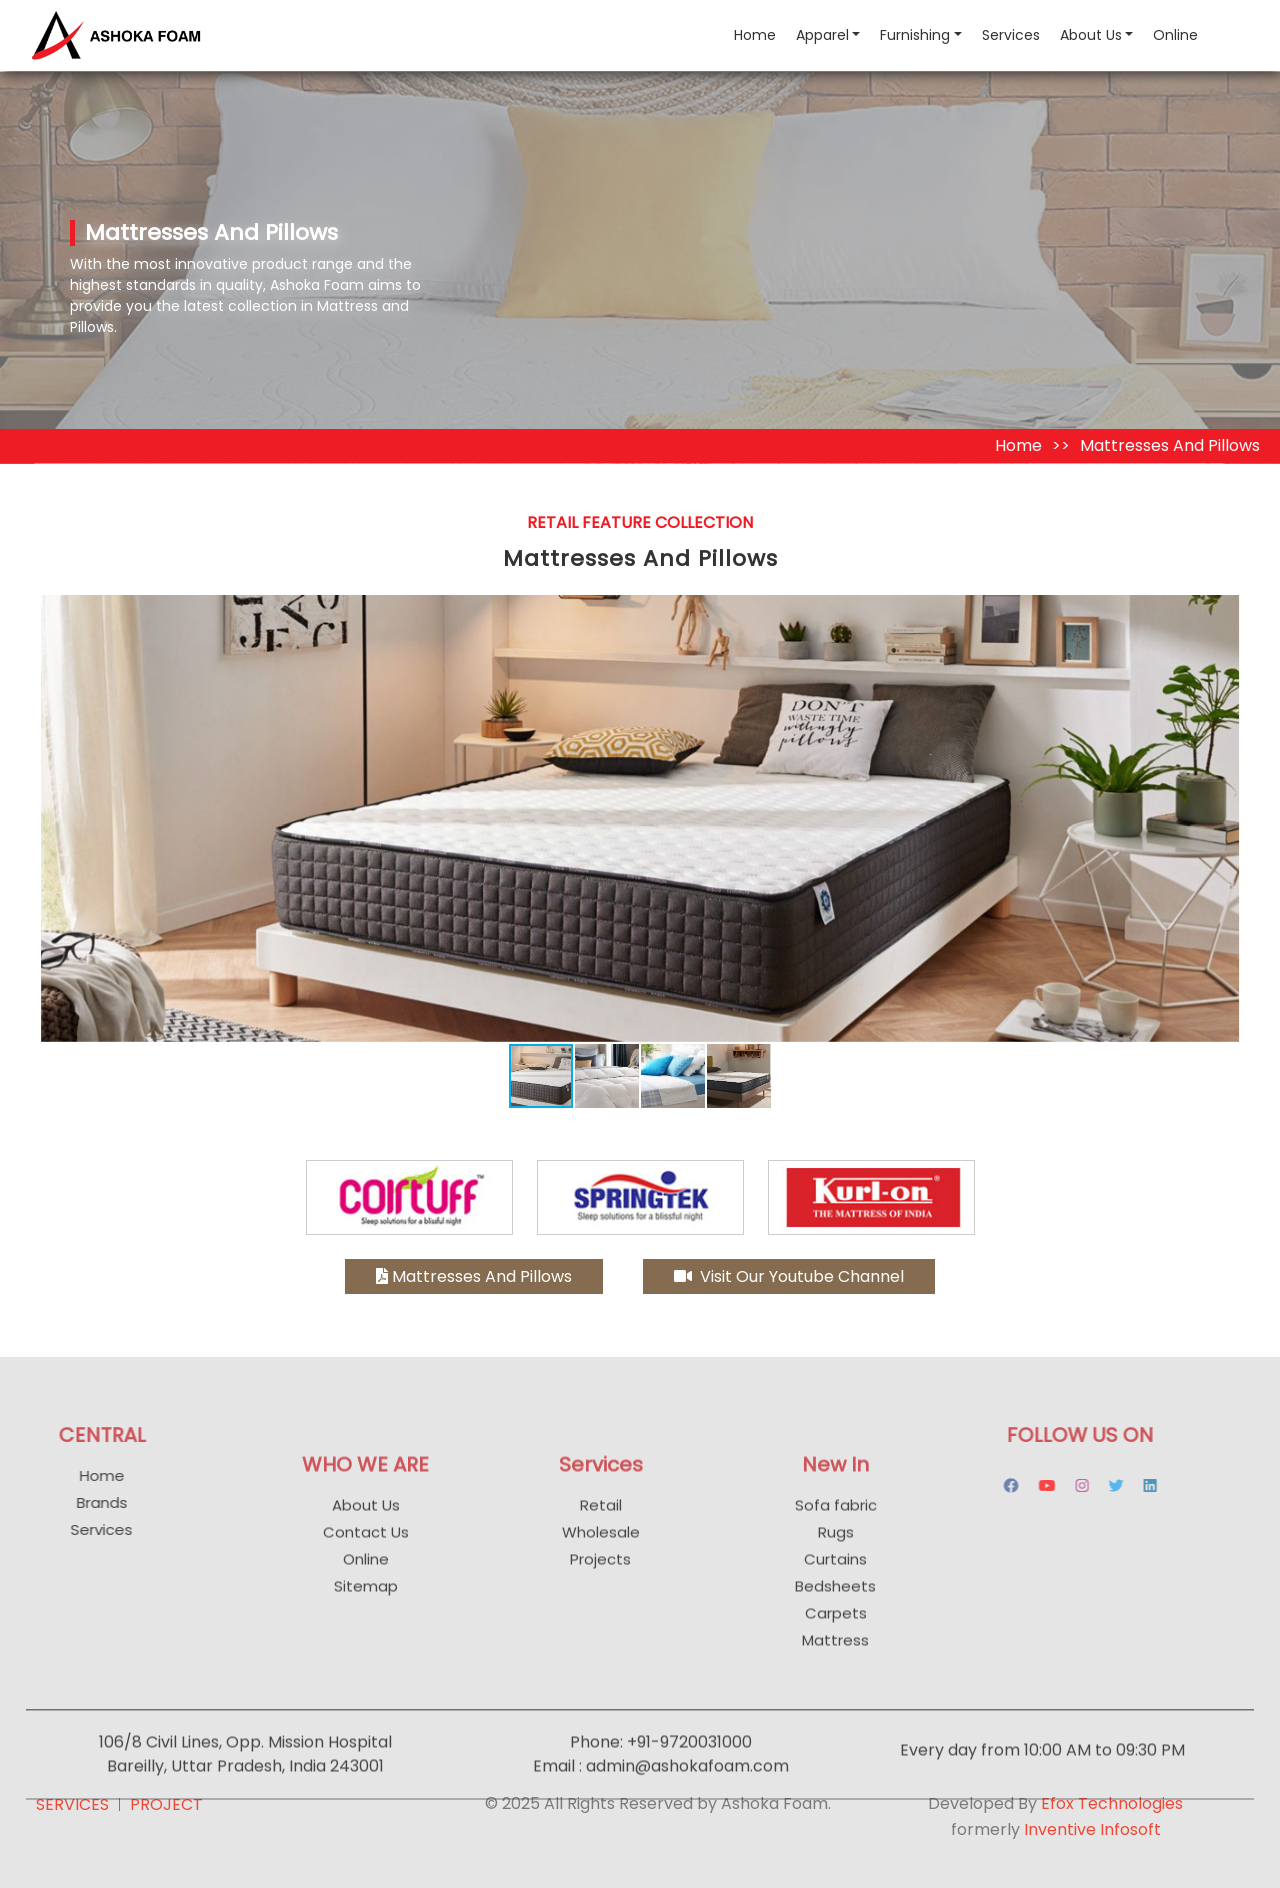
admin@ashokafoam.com (687, 1801)
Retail (601, 1540)
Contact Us (366, 1567)
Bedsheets (835, 1621)
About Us (366, 1540)
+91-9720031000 (689, 1777)
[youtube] (1011, 1485)
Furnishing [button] (915, 35)
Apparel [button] (822, 35)
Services (1011, 35)
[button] (1222, 613)
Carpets (836, 1648)
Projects (600, 1594)
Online (1175, 35)
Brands (65, 1502)
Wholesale (601, 1567)
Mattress (835, 1675)
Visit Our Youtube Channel (789, 1276)
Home (760, 34)
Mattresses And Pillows (474, 1276)
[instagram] (1046, 1485)
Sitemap (366, 1621)
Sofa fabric (836, 1540)
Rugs (836, 1567)
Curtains (835, 1594)
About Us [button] (1091, 35)
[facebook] (975, 1485)
